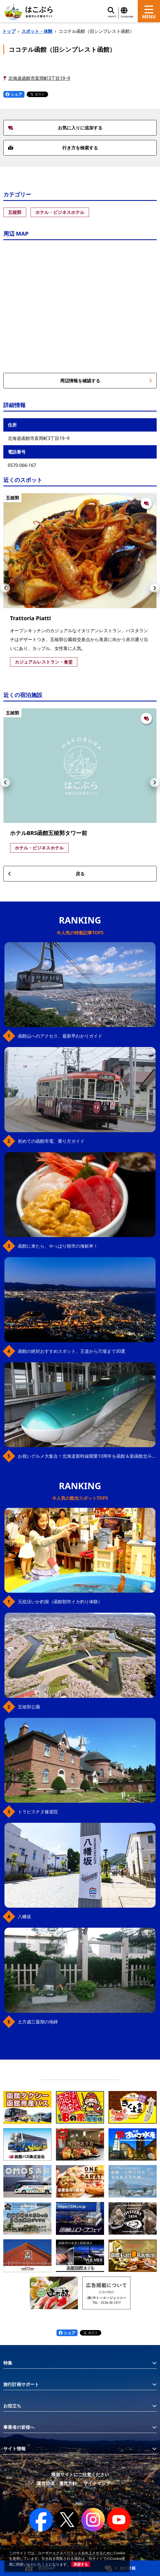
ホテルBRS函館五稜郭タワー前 (48, 833)
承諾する (80, 2564)
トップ (9, 31)
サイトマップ (96, 2483)
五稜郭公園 (29, 1707)
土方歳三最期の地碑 (38, 2022)
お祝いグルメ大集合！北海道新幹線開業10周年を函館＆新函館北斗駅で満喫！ (87, 1456)
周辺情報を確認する (106, 381)
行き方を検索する (53, 148)
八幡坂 (24, 1916)
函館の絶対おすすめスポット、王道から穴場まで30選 (71, 1351)
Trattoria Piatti (30, 618)
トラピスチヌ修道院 (38, 1812)
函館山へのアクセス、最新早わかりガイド (60, 1036)
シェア (14, 94)
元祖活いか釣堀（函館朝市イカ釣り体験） (60, 1602)
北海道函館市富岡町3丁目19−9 (39, 78)
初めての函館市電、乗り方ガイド (51, 1141)
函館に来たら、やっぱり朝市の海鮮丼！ (58, 1246)
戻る (46, 874)
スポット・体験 (37, 31)
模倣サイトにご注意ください (80, 2474)
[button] (5, 587)
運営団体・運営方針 (57, 2483)
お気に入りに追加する (55, 127)
